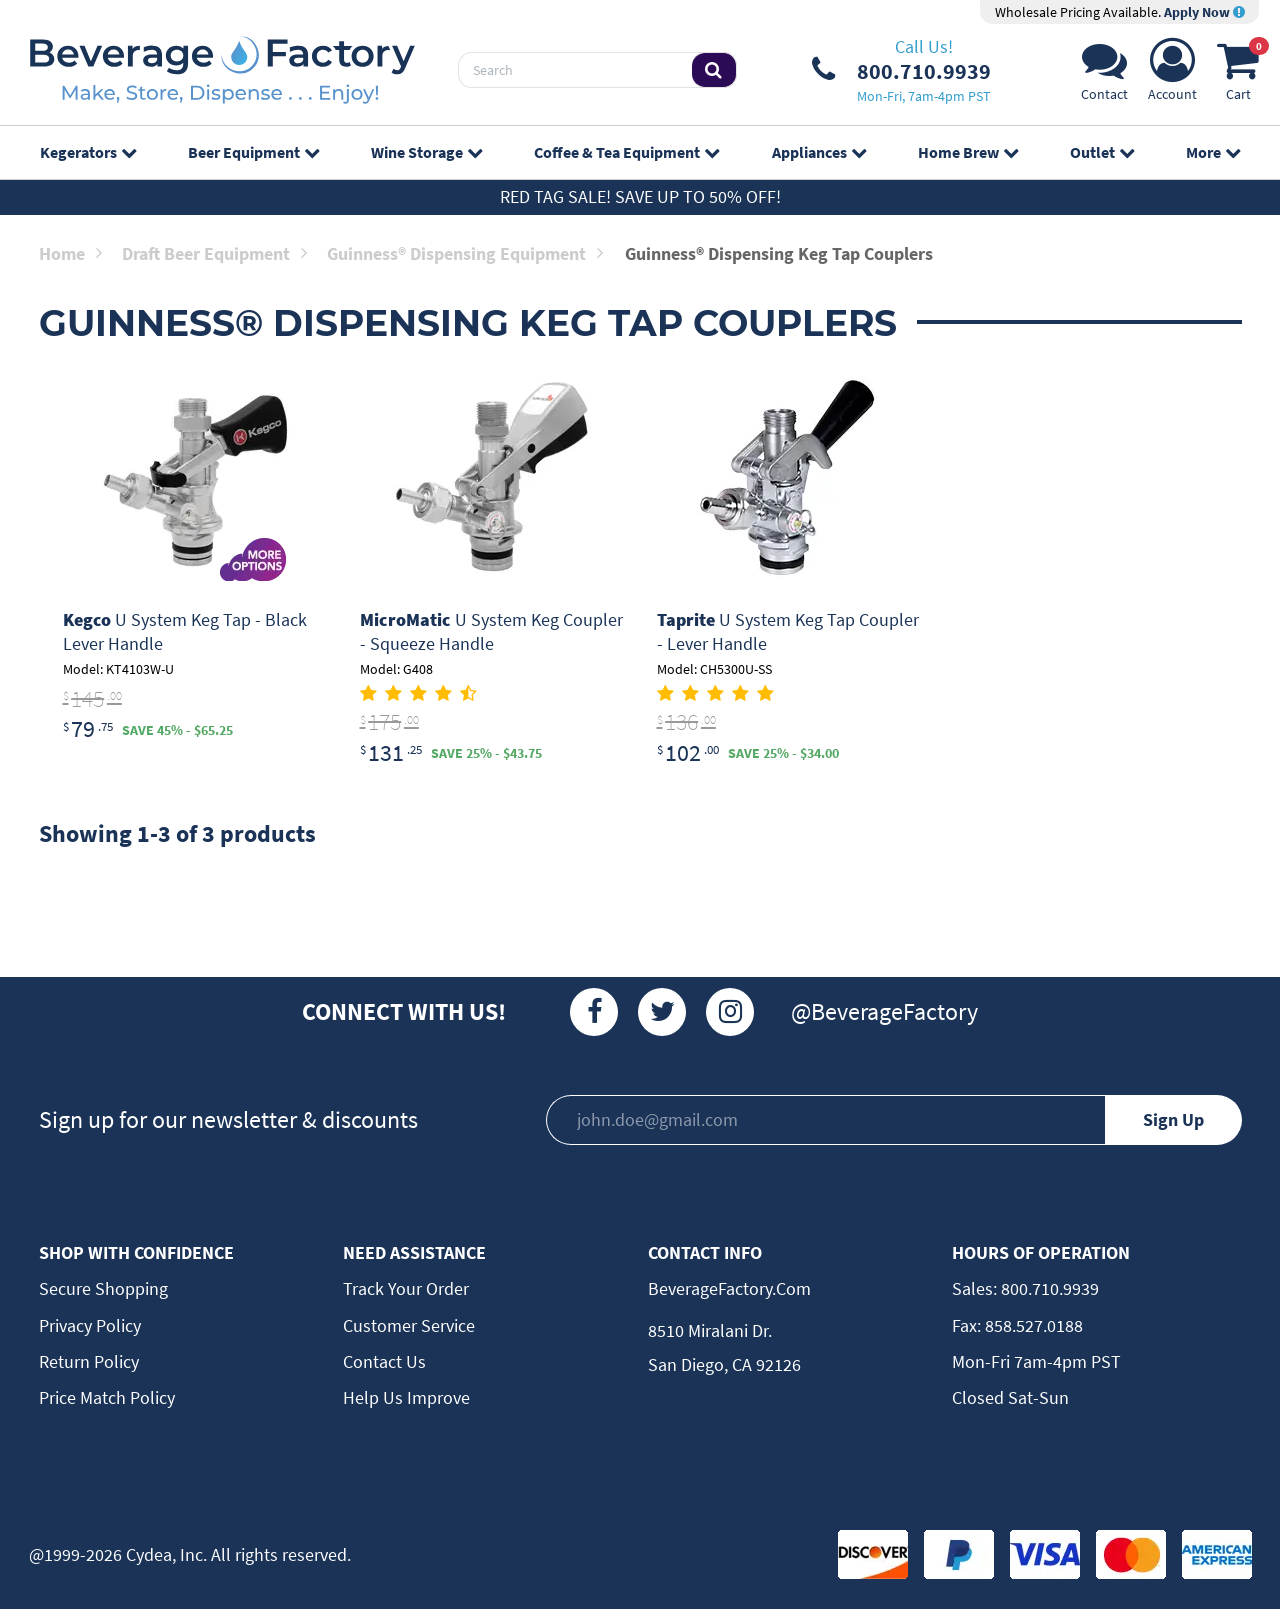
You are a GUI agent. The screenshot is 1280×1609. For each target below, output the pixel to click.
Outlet (1102, 152)
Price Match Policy (107, 1397)
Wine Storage (426, 152)
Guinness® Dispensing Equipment (465, 253)
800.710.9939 (1048, 1288)
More (1213, 152)
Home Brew (968, 152)
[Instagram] (730, 1012)
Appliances (819, 152)
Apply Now (1204, 12)
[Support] (1104, 75)
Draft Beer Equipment (214, 253)
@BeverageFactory (884, 1011)
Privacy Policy (90, 1325)
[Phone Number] (901, 70)
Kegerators (88, 152)
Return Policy (89, 1361)
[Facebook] (594, 1012)
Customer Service (409, 1325)
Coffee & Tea (626, 152)
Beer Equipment (253, 152)
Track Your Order (406, 1288)
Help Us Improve (406, 1397)
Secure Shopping (103, 1288)
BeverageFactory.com (729, 1288)
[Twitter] (662, 1012)
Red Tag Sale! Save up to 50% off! (640, 196)
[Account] (1172, 75)
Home (70, 253)
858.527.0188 (1032, 1325)
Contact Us (384, 1361)
